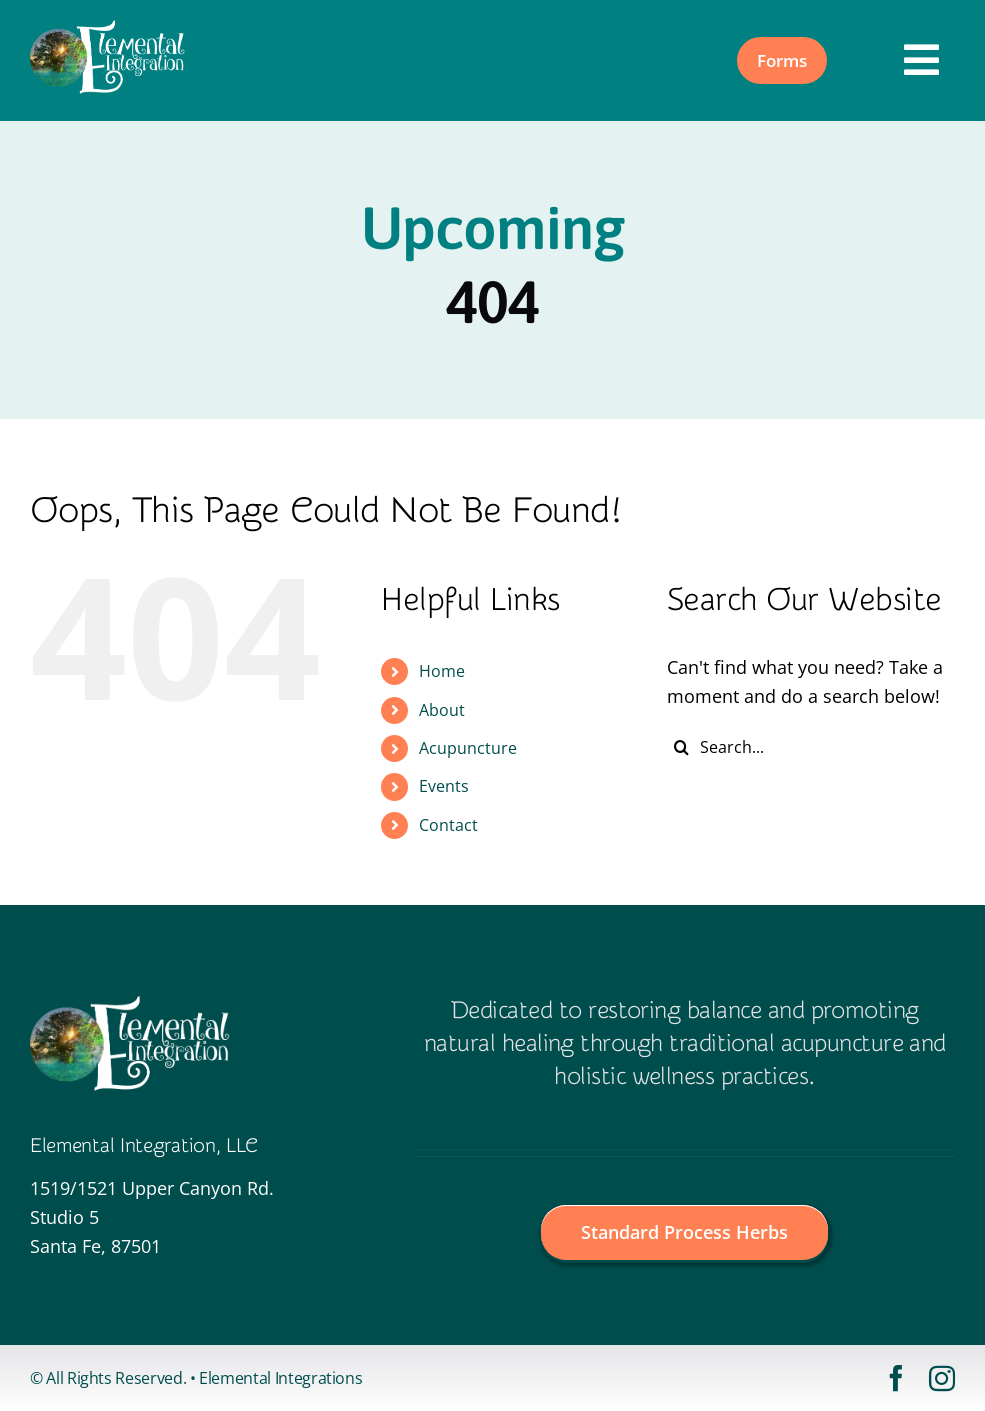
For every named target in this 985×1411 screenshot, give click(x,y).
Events (444, 786)
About (442, 710)
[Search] (682, 747)
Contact (448, 825)
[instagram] (942, 1378)
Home (442, 671)
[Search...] (811, 747)
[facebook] (896, 1378)
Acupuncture (468, 748)
